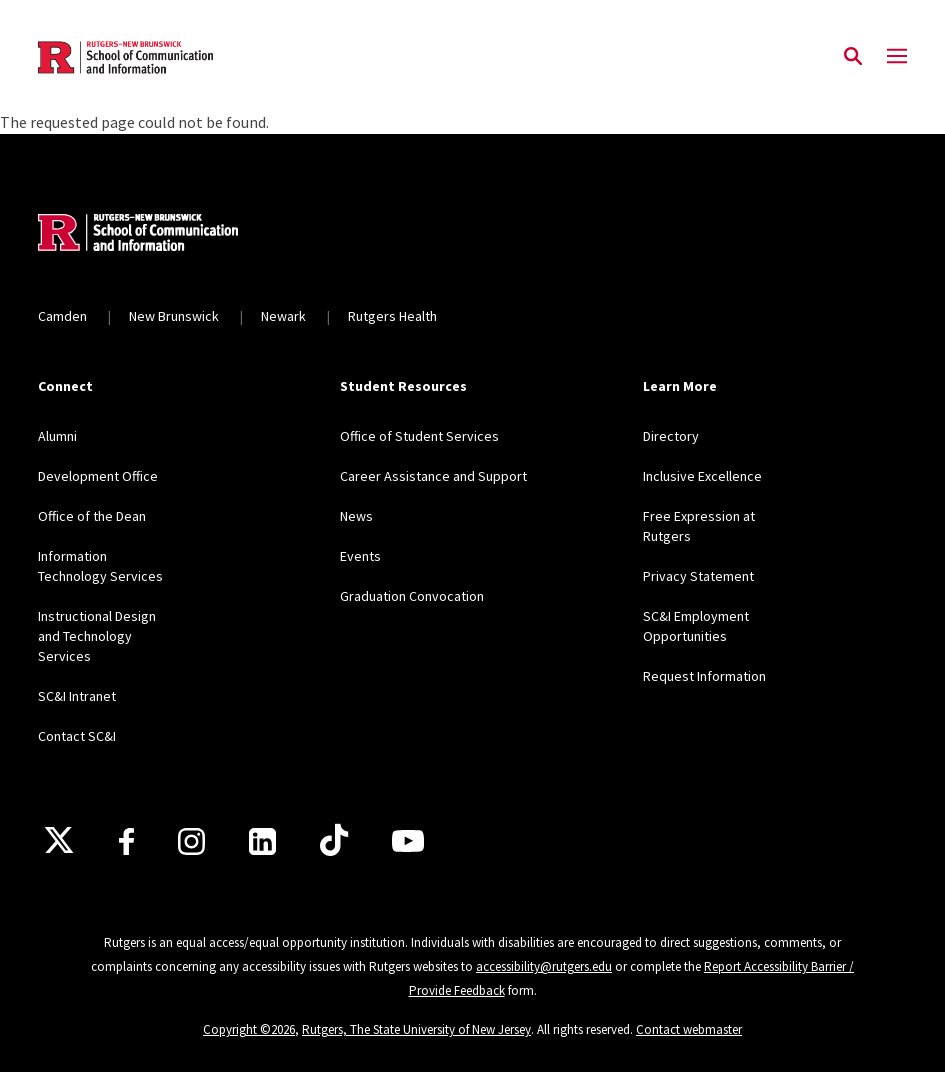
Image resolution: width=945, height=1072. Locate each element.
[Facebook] (126, 841)
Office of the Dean (92, 516)
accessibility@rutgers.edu (544, 966)
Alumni (57, 436)
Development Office (98, 476)
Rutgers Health (392, 316)
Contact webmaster (689, 1029)
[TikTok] (334, 841)
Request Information (704, 676)
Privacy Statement (698, 576)
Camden (62, 316)
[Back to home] (170, 235)
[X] (59, 841)
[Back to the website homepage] (125, 57)
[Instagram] (191, 841)
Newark (283, 316)
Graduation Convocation (412, 596)
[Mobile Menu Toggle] (897, 57)
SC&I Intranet (77, 696)
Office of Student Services (419, 436)
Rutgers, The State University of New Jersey (416, 1029)
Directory (671, 436)
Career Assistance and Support (433, 476)
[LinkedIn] (262, 841)
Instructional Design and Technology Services (97, 636)
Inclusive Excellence (702, 476)
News (356, 516)
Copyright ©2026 (249, 1029)
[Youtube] (408, 841)
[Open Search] (853, 57)
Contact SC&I (77, 736)
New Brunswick (174, 316)
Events (360, 556)
